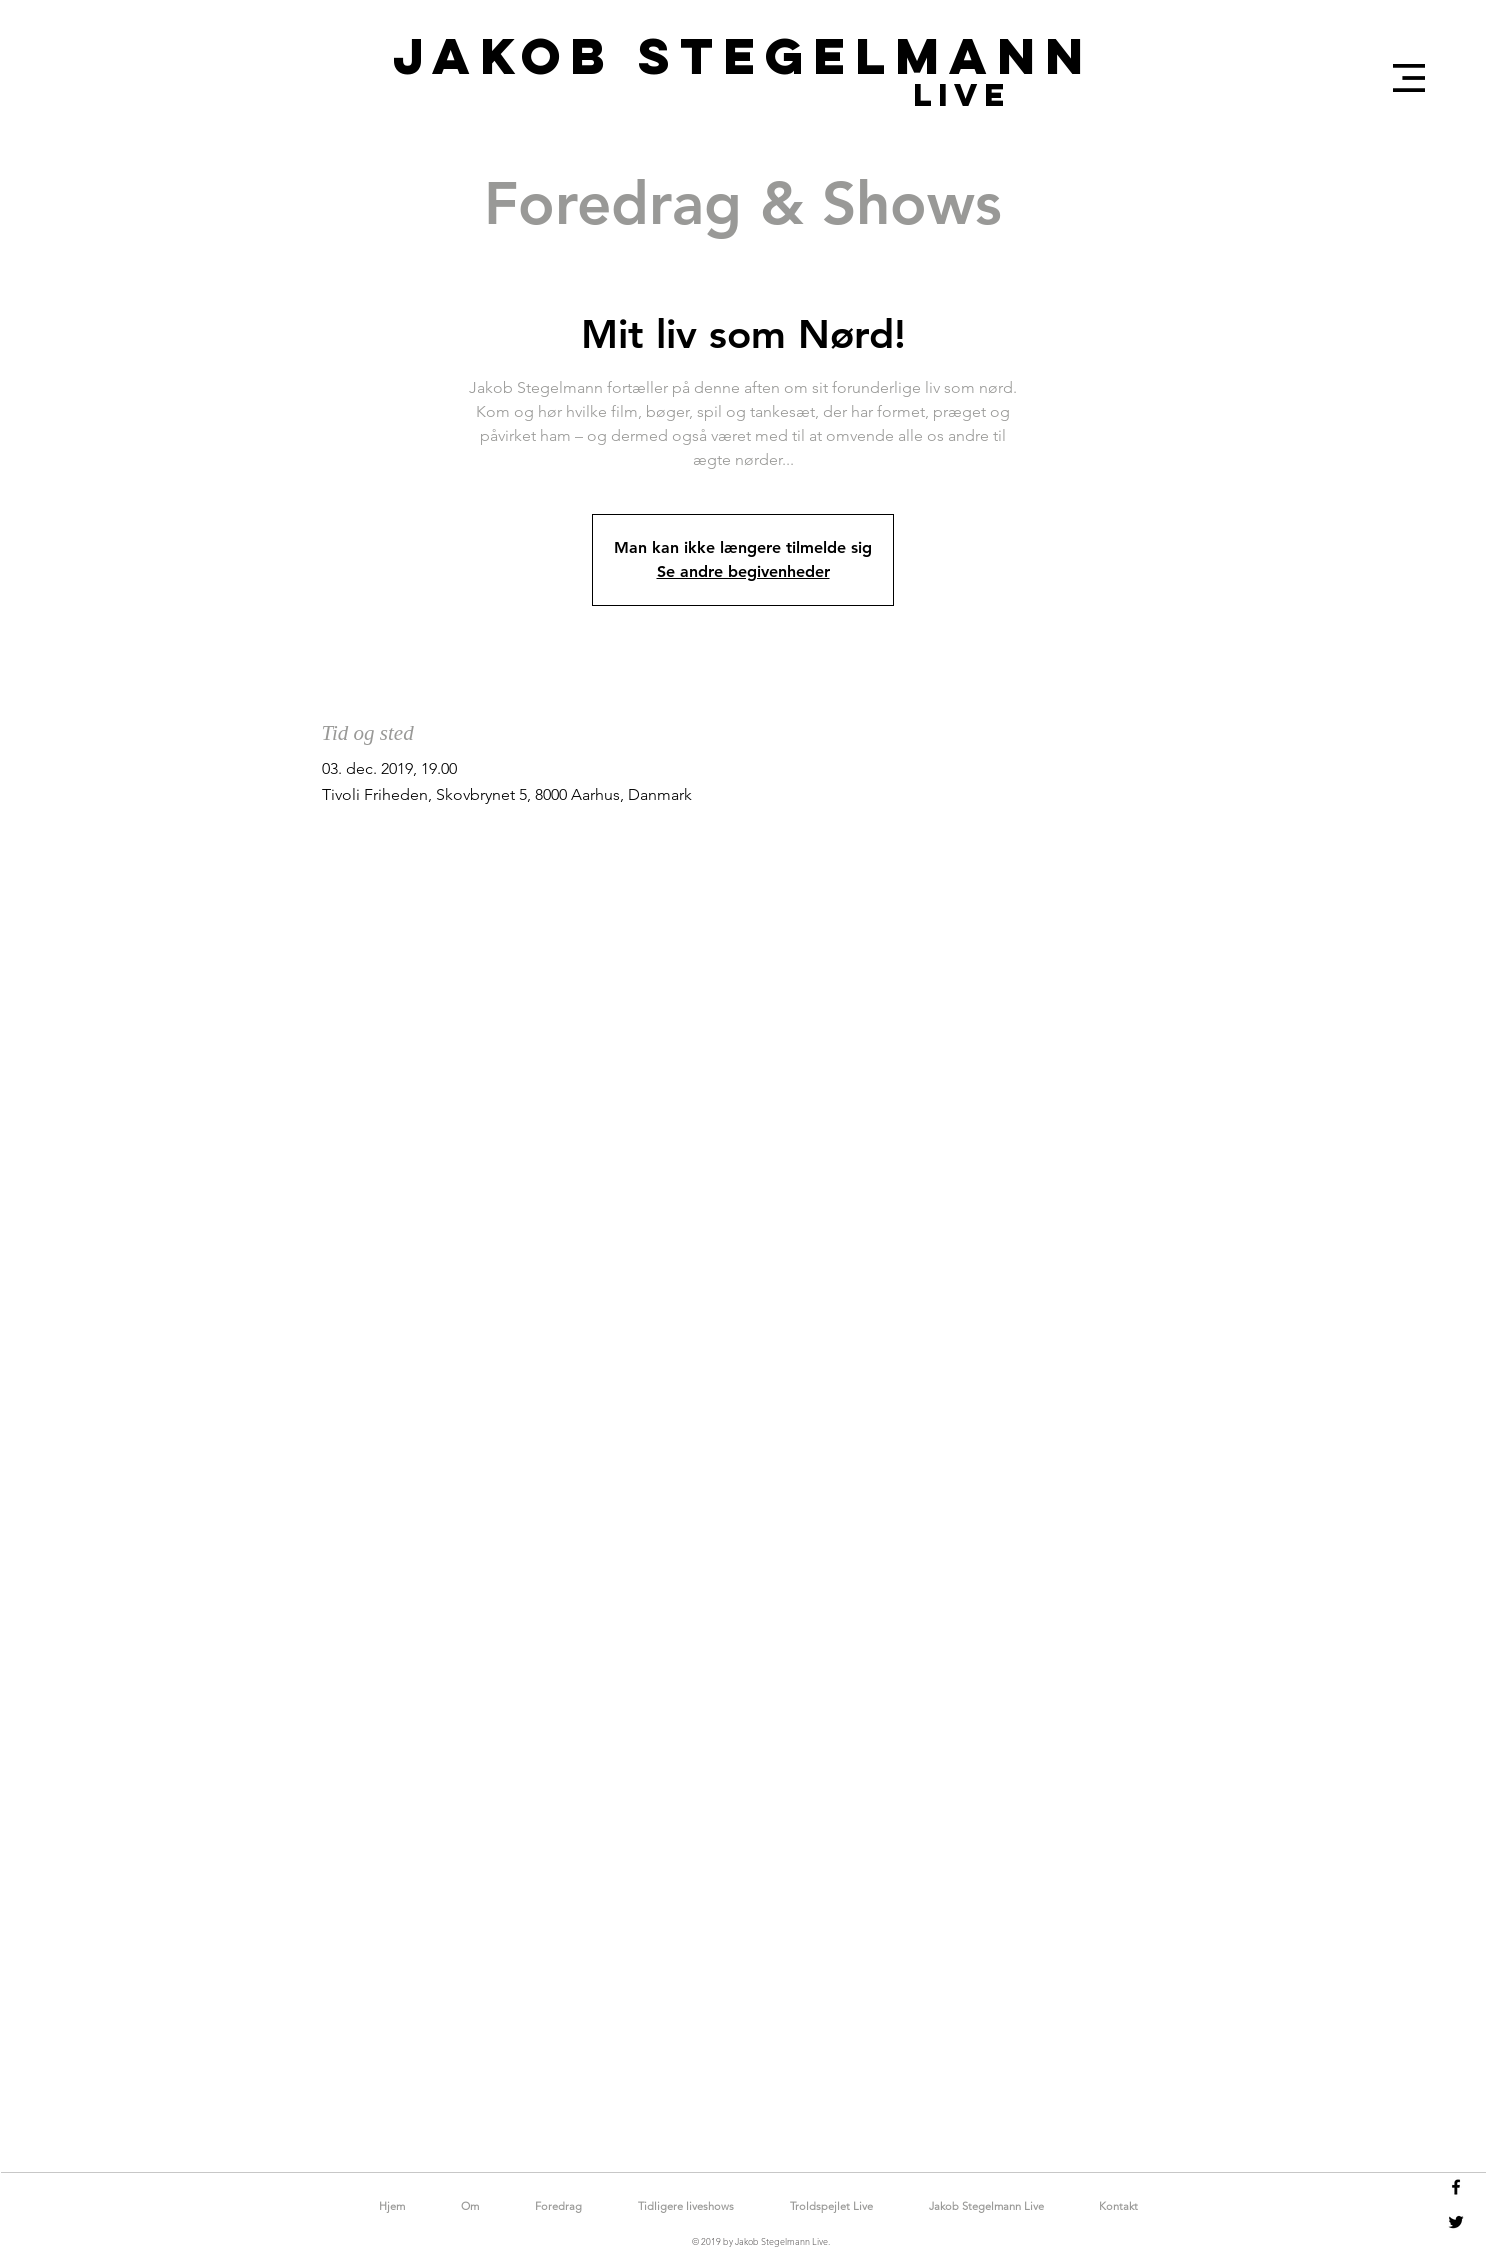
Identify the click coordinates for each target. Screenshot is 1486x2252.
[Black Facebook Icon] (1456, 2187)
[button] (1409, 78)
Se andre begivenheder (743, 571)
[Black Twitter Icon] (1456, 2222)
